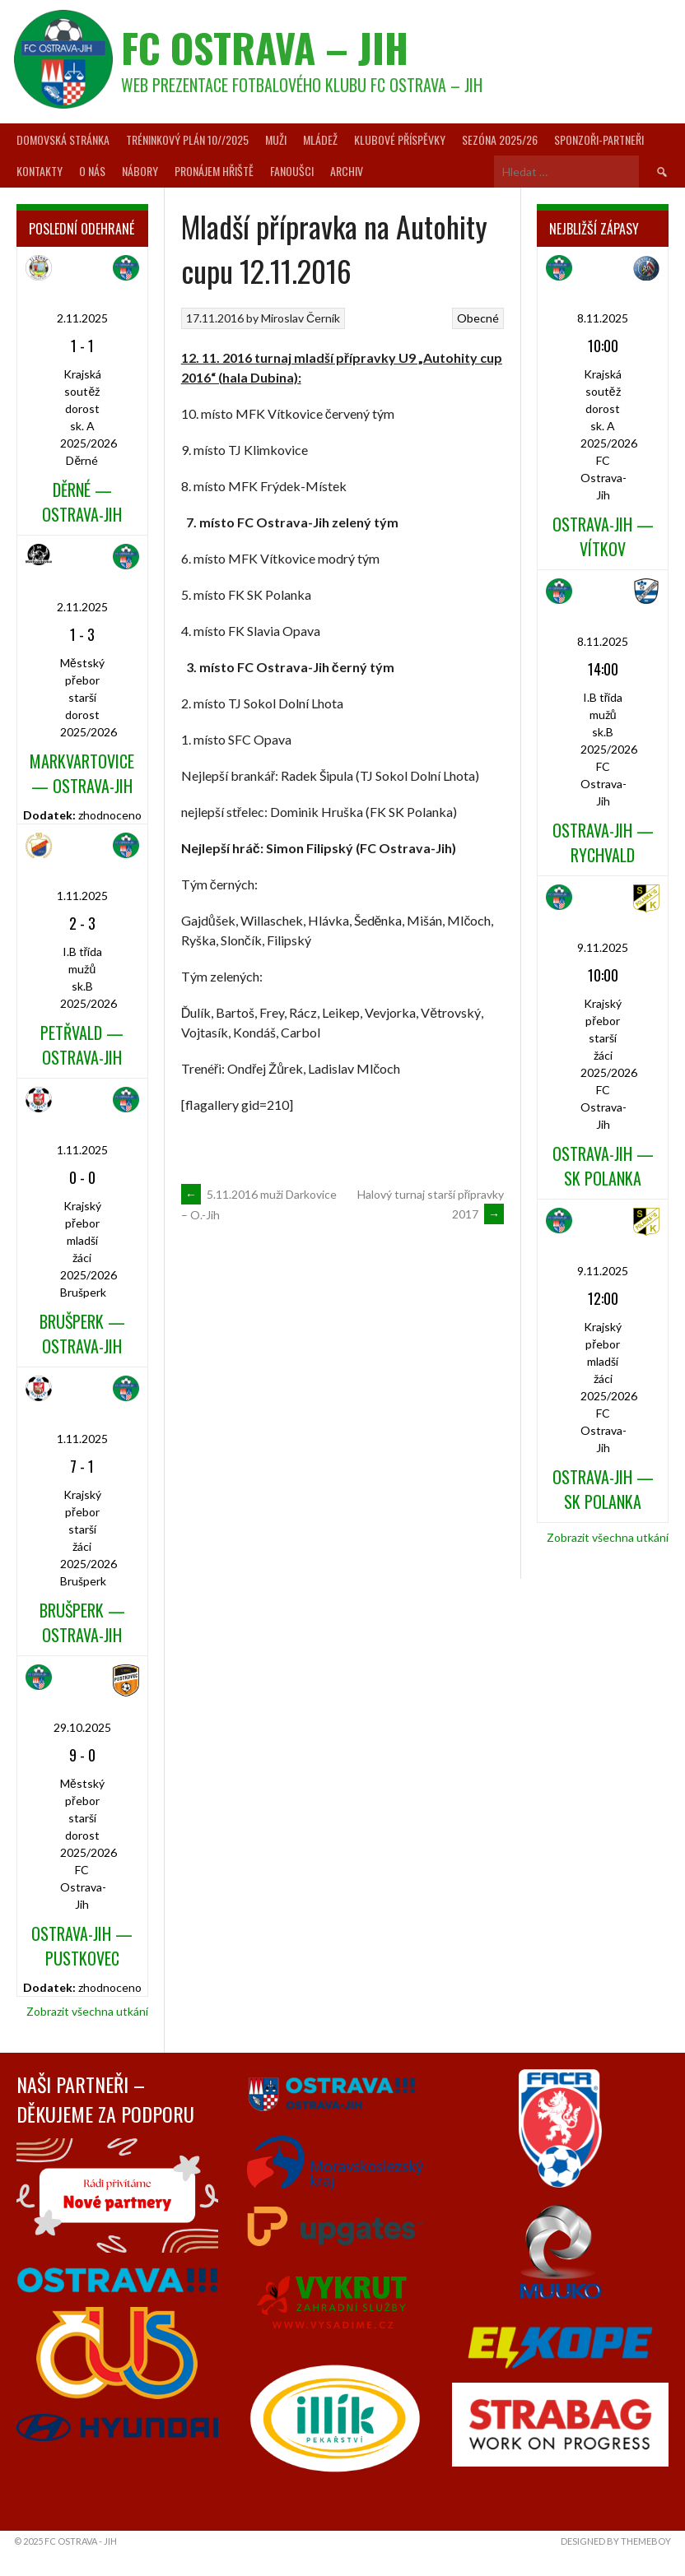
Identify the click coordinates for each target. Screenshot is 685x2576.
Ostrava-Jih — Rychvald (603, 842)
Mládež (320, 139)
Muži (276, 139)
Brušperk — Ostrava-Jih (82, 1333)
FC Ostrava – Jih (264, 47)
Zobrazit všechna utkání (87, 2011)
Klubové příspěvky (399, 139)
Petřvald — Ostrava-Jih (81, 1045)
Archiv (346, 170)
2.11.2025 (82, 318)
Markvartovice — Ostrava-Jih (82, 773)
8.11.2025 (602, 318)
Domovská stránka (63, 139)
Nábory (140, 170)
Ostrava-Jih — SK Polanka (603, 1166)
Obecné (478, 318)
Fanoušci (292, 170)
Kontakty (39, 170)
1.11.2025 (82, 896)
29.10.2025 (82, 1727)
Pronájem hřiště (214, 170)
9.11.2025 (602, 947)
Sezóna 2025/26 (500, 139)
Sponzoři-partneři (599, 139)
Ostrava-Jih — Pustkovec (82, 1945)
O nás (92, 170)
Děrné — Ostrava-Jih (82, 502)
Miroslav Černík (300, 318)
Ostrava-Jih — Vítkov (603, 536)
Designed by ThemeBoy (616, 2541)
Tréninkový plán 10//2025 (187, 139)
